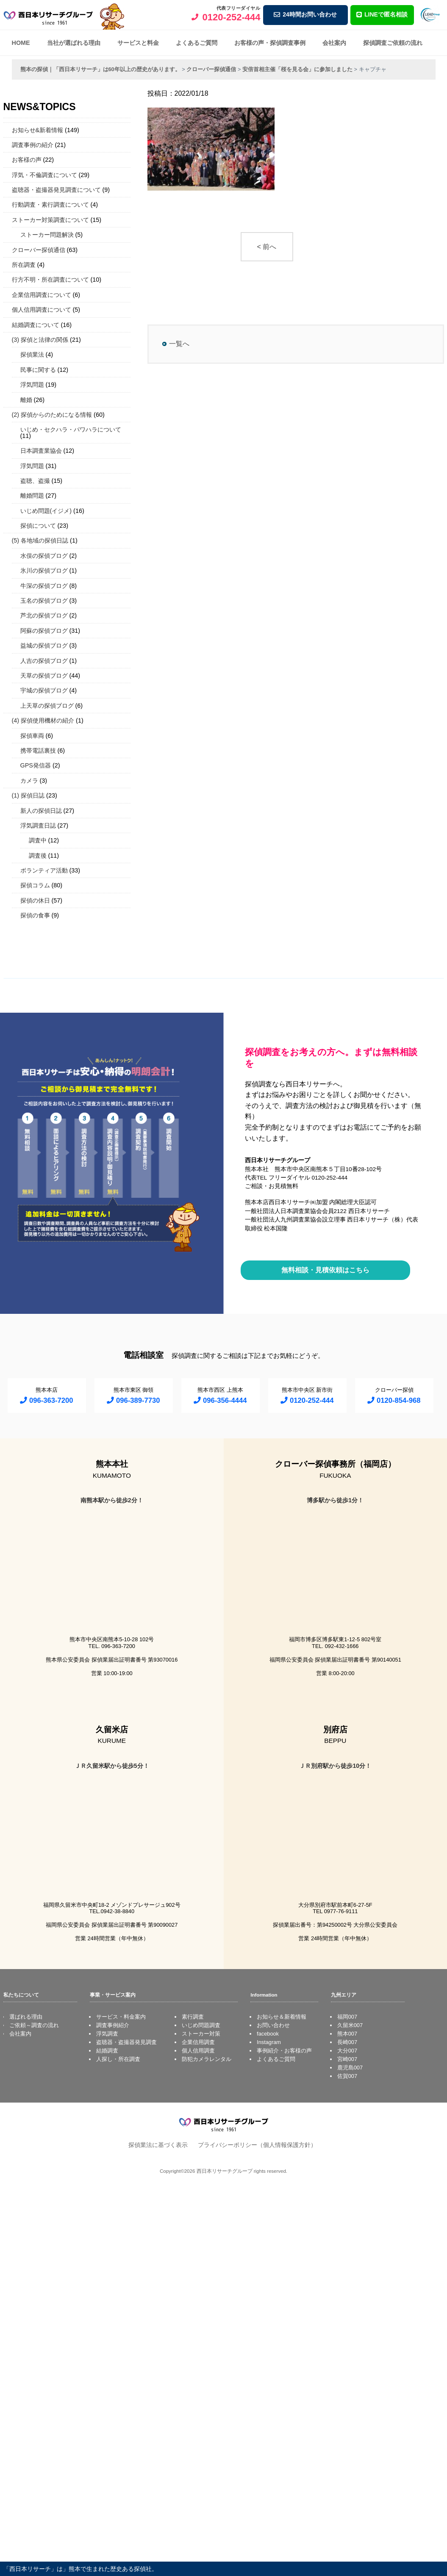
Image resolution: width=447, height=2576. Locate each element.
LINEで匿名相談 (382, 14)
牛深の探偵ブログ (44, 585)
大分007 (347, 2050)
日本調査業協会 (41, 450)
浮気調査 (107, 2033)
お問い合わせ (273, 2025)
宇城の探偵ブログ (44, 690)
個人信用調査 (198, 2050)
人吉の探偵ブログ (44, 660)
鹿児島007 (350, 2067)
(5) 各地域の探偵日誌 (40, 540)
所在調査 (24, 264)
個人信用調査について (41, 309)
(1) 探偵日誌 (28, 795)
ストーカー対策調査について (50, 219)
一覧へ (179, 343)
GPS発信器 (35, 765)
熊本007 (347, 2033)
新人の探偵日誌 (41, 810)
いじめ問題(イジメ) (46, 510)
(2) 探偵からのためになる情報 (52, 414)
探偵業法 (32, 354)
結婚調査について (35, 324)
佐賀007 (347, 2076)
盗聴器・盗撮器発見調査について (56, 189)
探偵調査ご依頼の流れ (392, 42)
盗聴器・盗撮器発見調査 (126, 2042)
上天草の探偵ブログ (47, 705)
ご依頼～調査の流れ (34, 2025)
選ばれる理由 (25, 2017)
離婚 (26, 399)
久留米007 (350, 2025)
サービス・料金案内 (121, 2017)
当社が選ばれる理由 (73, 42)
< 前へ (267, 246)
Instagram (269, 2042)
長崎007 (347, 2042)
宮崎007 (347, 2059)
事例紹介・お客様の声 (284, 2050)
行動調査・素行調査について (50, 204)
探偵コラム (35, 885)
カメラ (29, 780)
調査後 (38, 855)
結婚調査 (107, 2050)
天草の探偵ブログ (44, 675)
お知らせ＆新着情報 (281, 2017)
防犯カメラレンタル (206, 2059)
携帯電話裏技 (38, 750)
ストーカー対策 (201, 2033)
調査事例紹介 (112, 2025)
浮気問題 (32, 384)
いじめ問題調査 (201, 2025)
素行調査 (193, 2017)
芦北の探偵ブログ (44, 615)
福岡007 (347, 2017)
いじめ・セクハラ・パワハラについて (70, 429)
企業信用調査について (41, 294)
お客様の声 (27, 159)
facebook (268, 2033)
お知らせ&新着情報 (38, 130)
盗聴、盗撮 (35, 480)
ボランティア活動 (44, 870)
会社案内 (334, 42)
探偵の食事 (35, 915)
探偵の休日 (35, 900)
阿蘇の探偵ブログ (44, 630)
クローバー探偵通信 (38, 250)
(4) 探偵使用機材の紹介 (43, 720)
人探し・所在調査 (118, 2059)
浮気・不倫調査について (44, 175)
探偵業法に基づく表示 (158, 2144)
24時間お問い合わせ (305, 14)
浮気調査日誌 (38, 825)
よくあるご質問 (196, 42)
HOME (21, 42)
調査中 (38, 840)
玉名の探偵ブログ (44, 600)
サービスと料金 (138, 42)
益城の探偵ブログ (44, 645)
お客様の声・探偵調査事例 (269, 42)
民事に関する (38, 369)
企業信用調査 (198, 2042)
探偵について (38, 525)
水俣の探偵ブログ (44, 555)
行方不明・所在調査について (50, 279)
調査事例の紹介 (32, 144)
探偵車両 (32, 735)
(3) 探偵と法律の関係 (40, 339)
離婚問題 (32, 495)
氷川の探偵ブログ (44, 570)
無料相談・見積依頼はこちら (325, 1270)
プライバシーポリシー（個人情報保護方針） (257, 2144)
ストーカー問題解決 (47, 234)
